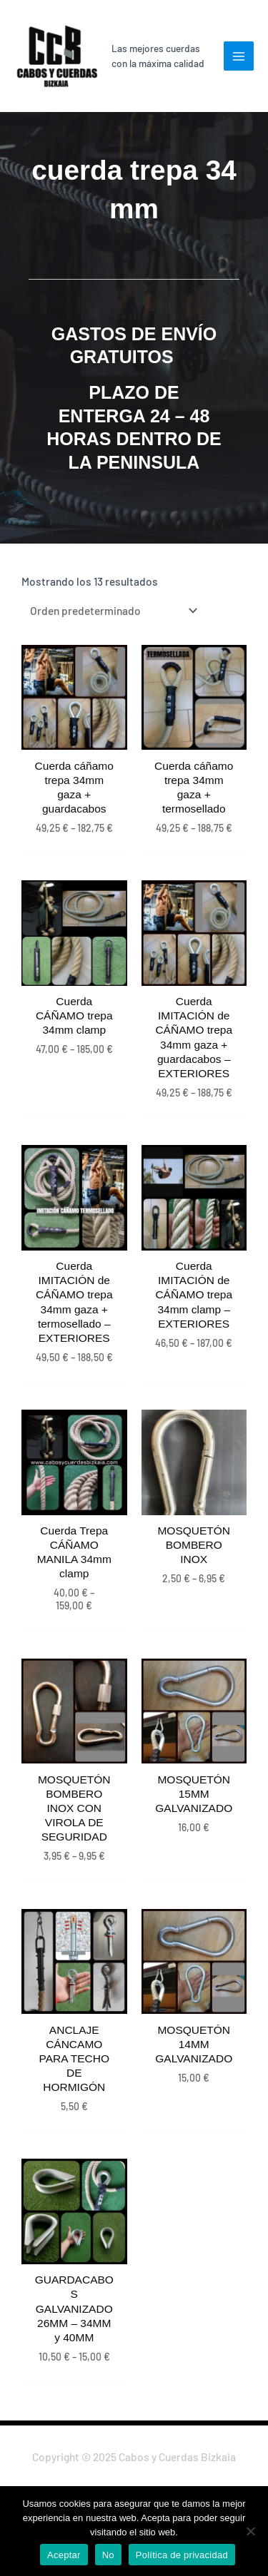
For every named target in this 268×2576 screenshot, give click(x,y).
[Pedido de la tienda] (111, 610)
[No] (250, 2531)
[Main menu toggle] (239, 56)
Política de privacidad (182, 2555)
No (108, 2555)
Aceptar (64, 2555)
